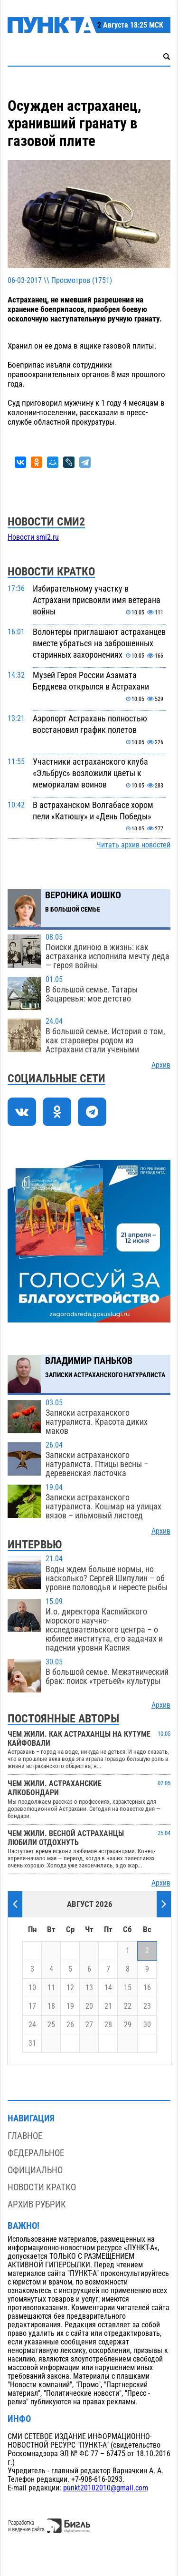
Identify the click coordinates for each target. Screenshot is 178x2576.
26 (70, 2025)
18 (51, 2006)
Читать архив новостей (133, 845)
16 (147, 1987)
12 (70, 1987)
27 (89, 2025)
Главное (25, 2135)
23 (147, 2006)
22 (127, 2006)
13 (89, 1987)
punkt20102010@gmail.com (105, 2488)
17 (32, 2006)
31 (32, 2043)
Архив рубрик (37, 2204)
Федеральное (36, 2153)
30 (147, 2025)
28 (108, 2025)
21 (108, 2006)
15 (127, 1987)
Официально (35, 2170)
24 (32, 2025)
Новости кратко (42, 2187)
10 (32, 1987)
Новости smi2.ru (33, 537)
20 (89, 2006)
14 (108, 1987)
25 (51, 2025)
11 (51, 1987)
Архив (160, 1065)
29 (127, 2025)
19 (70, 2006)
